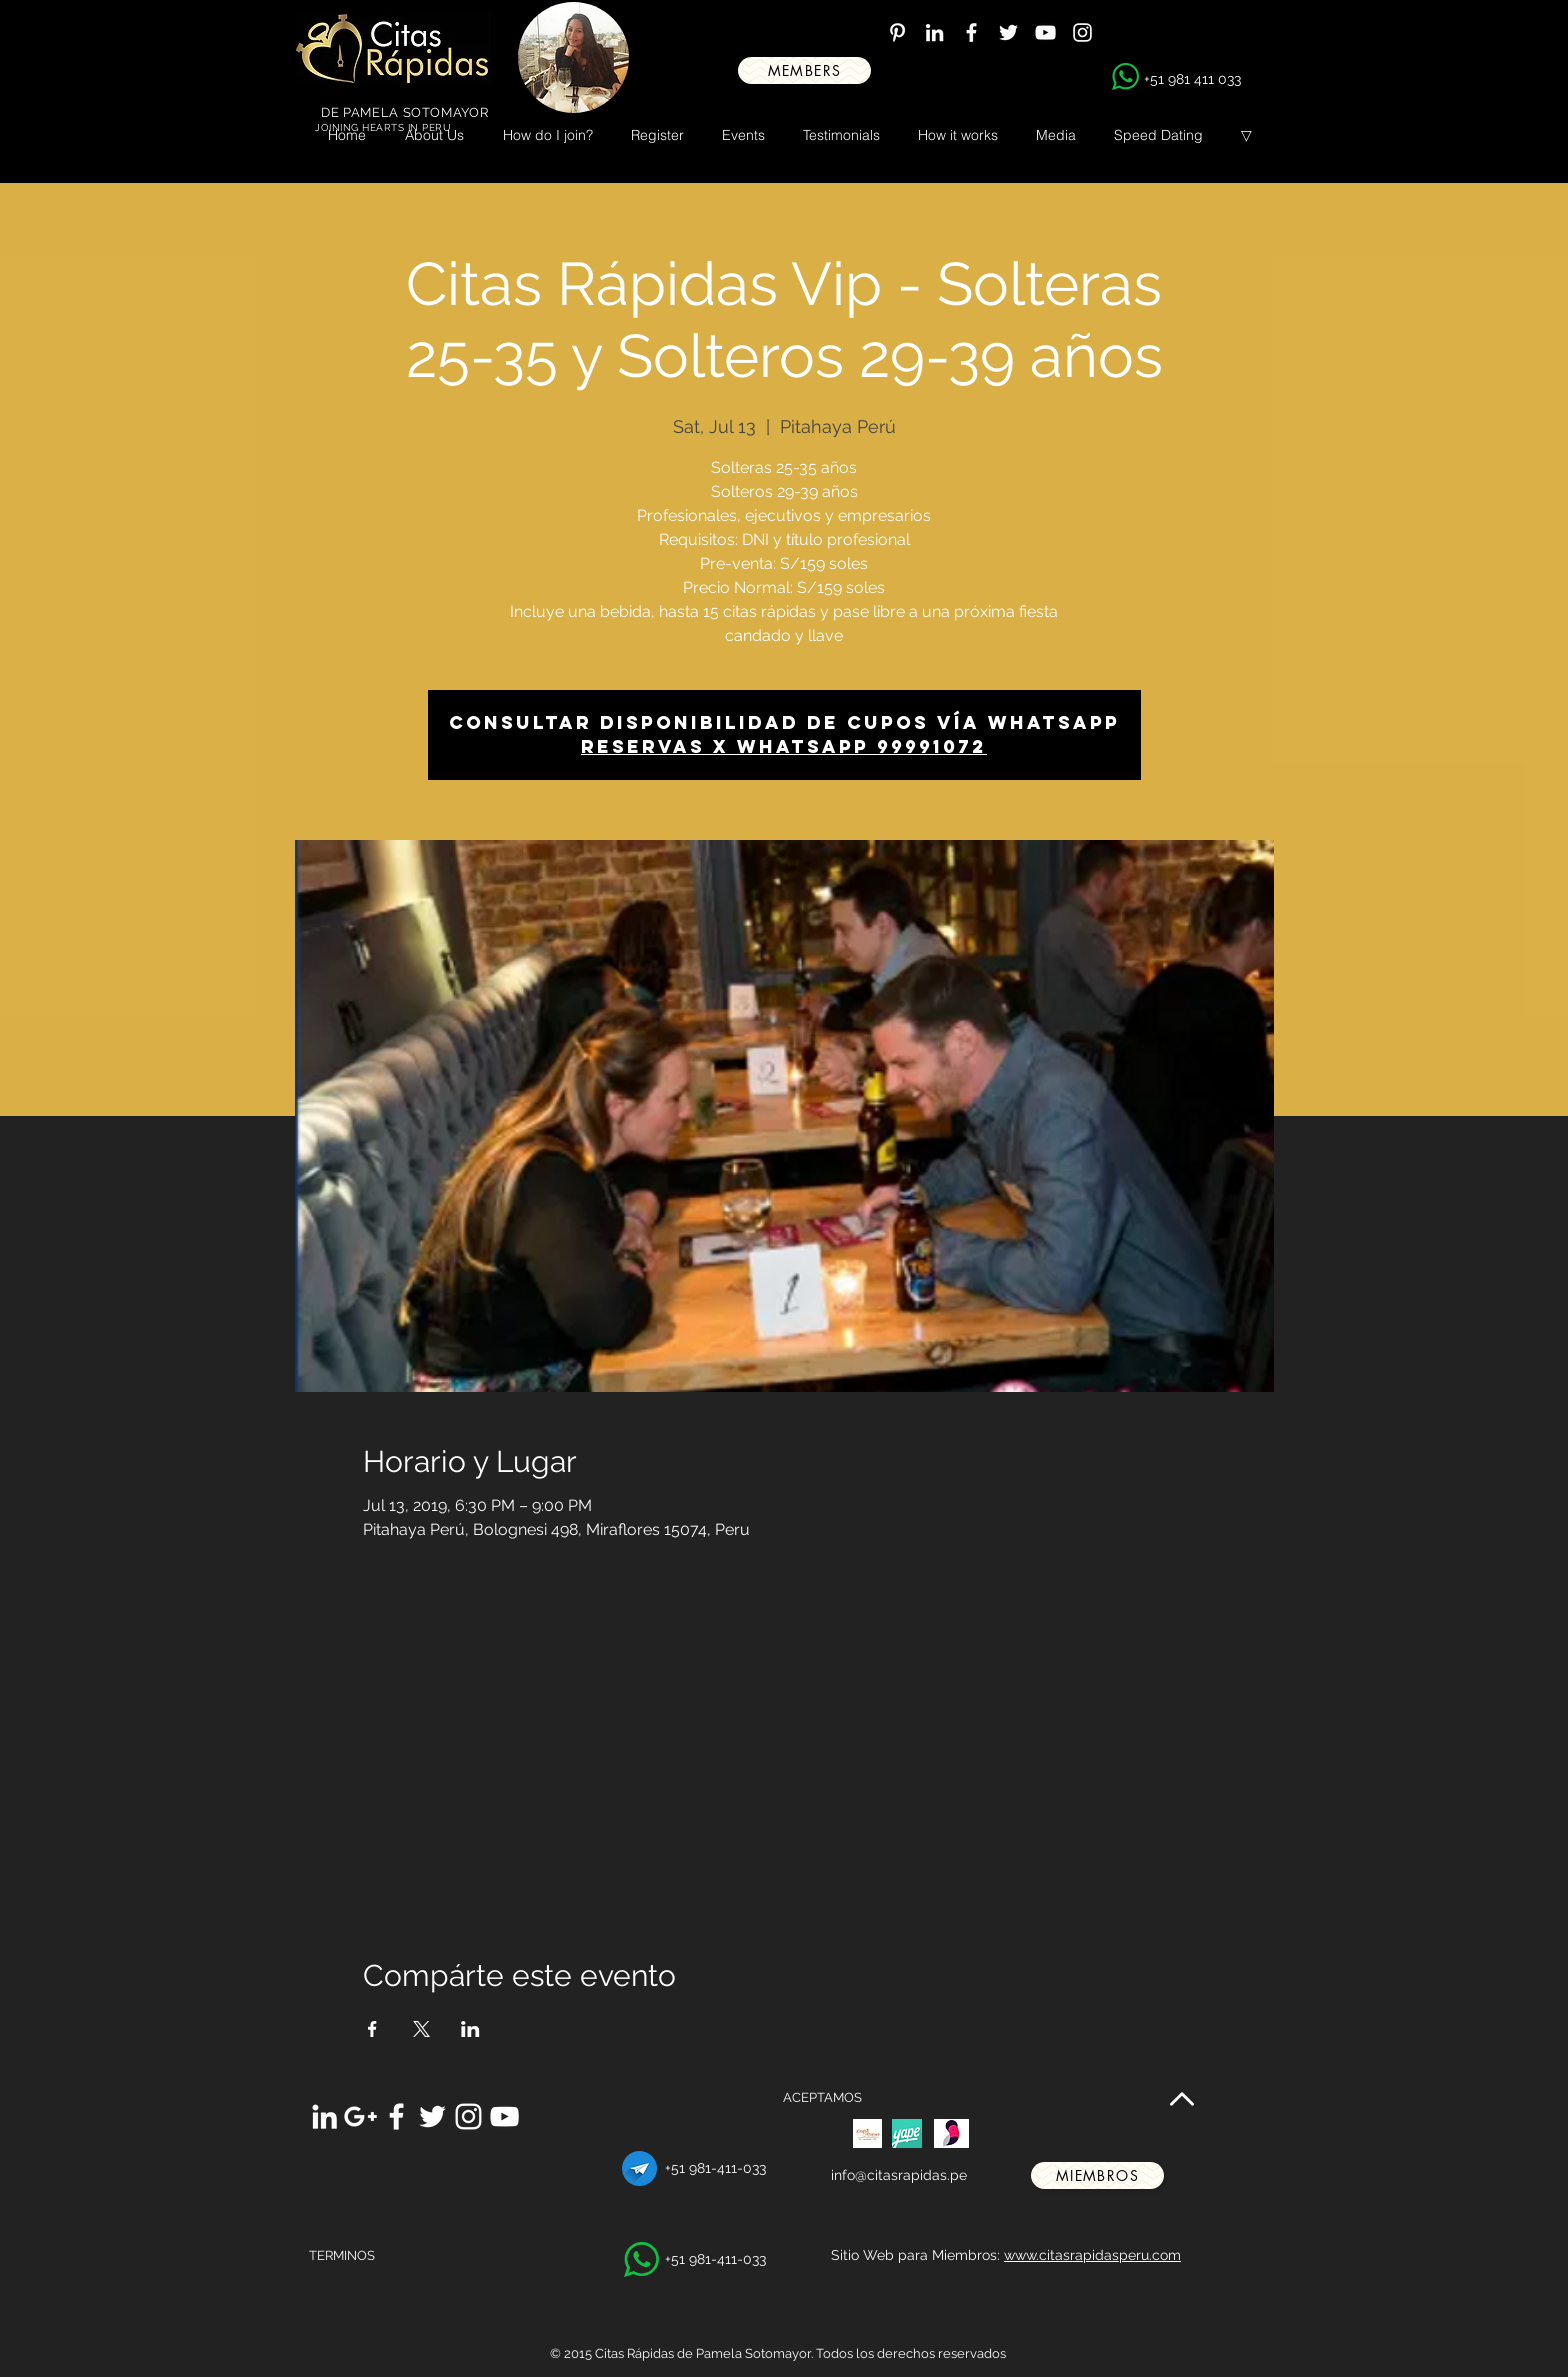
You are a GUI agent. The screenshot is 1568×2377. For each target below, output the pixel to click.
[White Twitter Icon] (1008, 32)
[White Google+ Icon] (360, 2116)
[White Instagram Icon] (1082, 32)
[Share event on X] (421, 2029)
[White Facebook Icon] (971, 32)
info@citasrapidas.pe (899, 2175)
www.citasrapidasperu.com (1092, 2255)
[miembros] (1097, 2175)
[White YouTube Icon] (1045, 32)
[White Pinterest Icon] (897, 32)
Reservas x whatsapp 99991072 (784, 746)
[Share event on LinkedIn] (470, 2029)
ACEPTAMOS (822, 2097)
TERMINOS (342, 2255)
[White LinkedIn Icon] (934, 32)
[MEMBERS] (804, 70)
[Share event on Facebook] (372, 2029)
